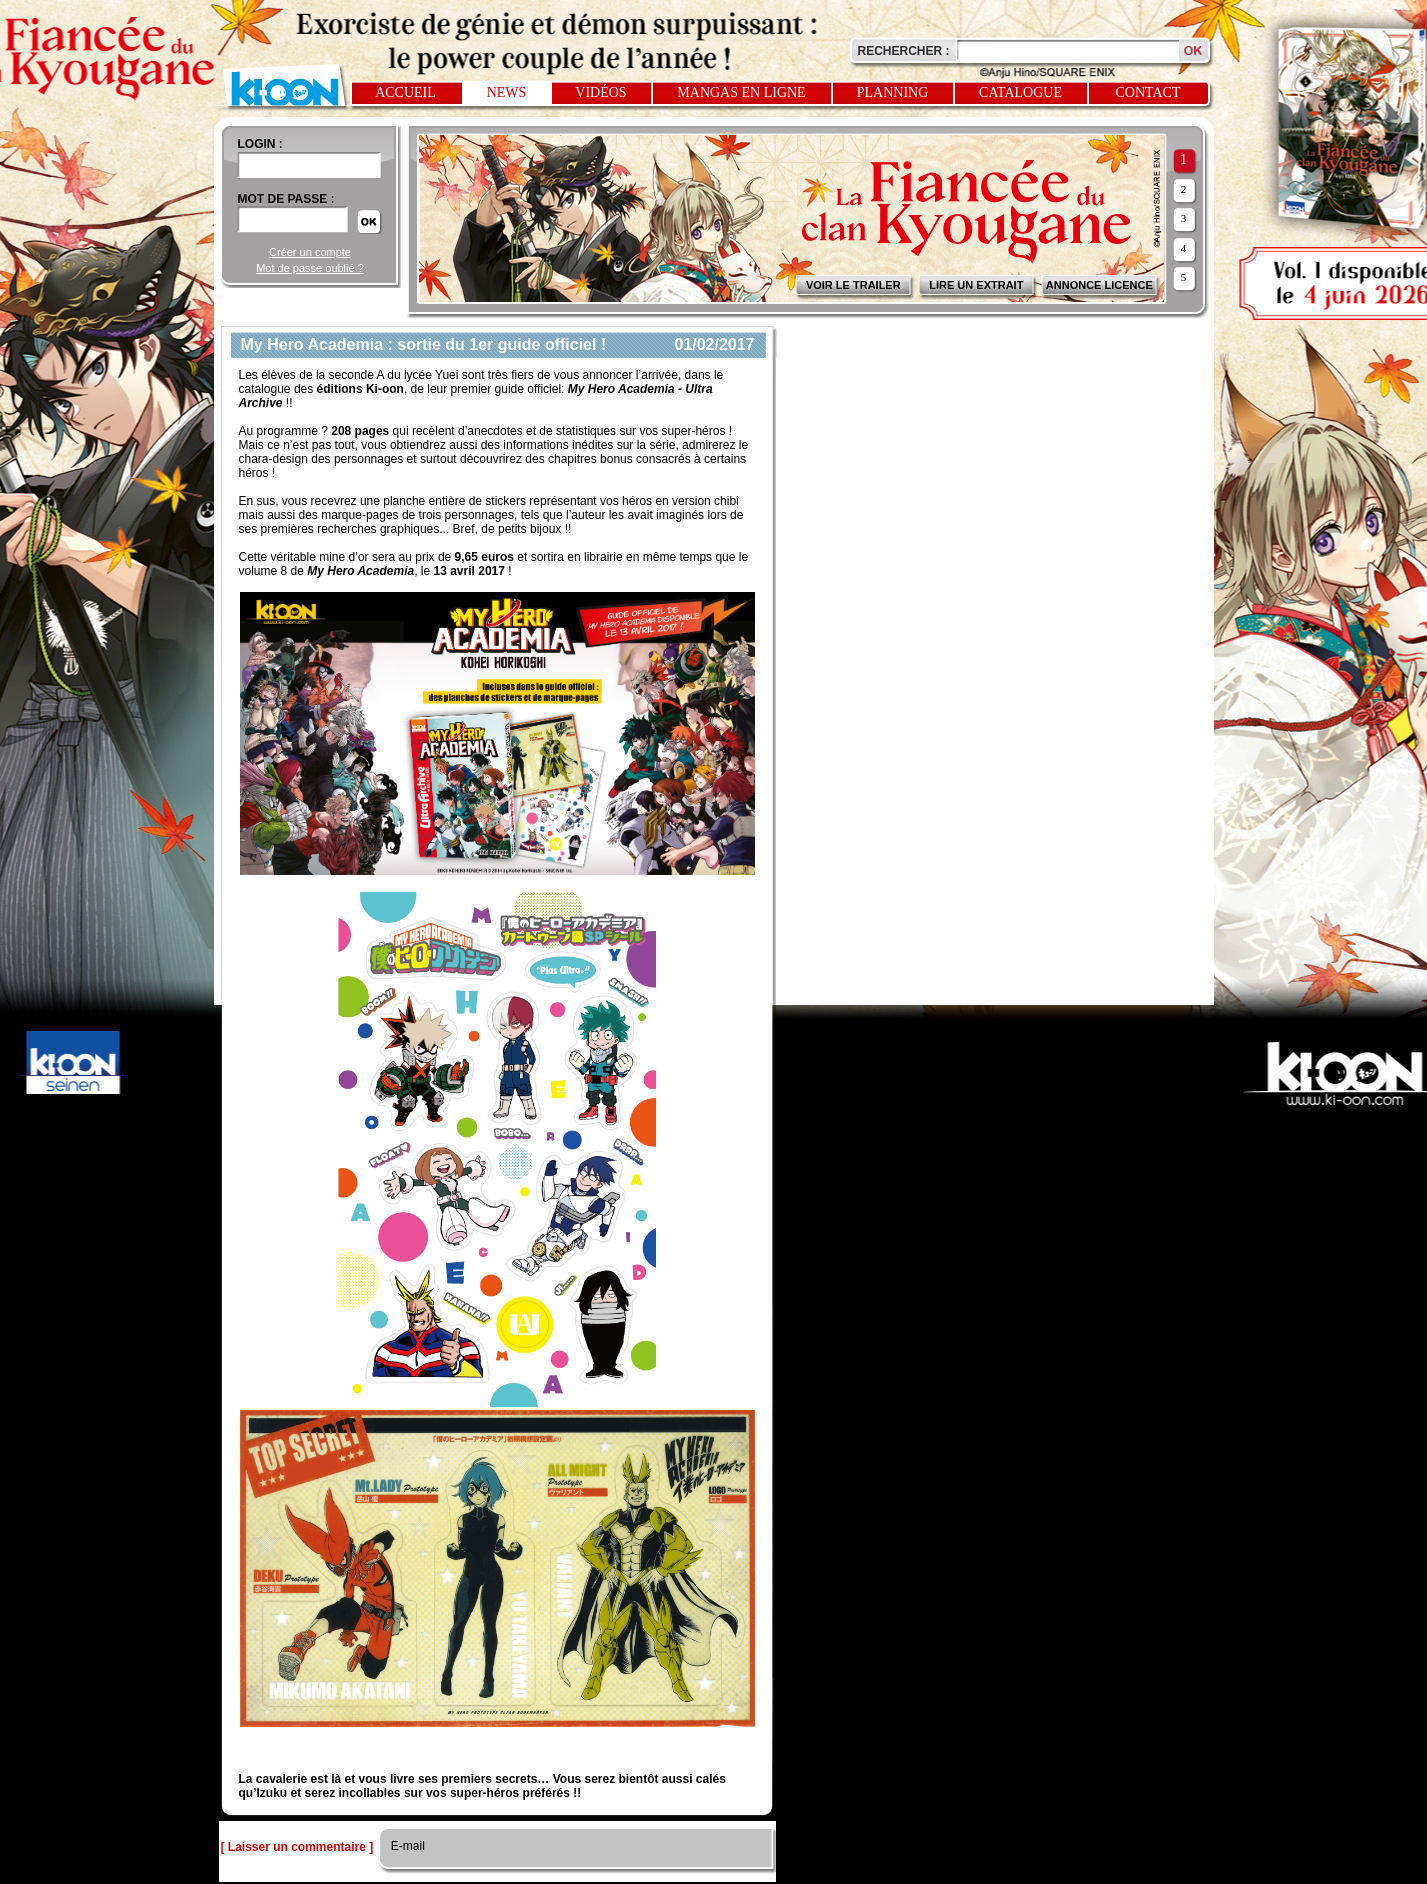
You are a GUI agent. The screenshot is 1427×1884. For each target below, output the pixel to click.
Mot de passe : (286, 199)
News (507, 92)
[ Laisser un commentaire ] (297, 1847)
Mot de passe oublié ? (310, 268)
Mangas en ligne (741, 92)
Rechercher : (904, 51)
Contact (1148, 92)
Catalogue (1020, 92)
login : (260, 144)
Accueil (405, 92)
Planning (893, 92)
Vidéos (600, 92)
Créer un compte (310, 252)
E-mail (406, 1846)
